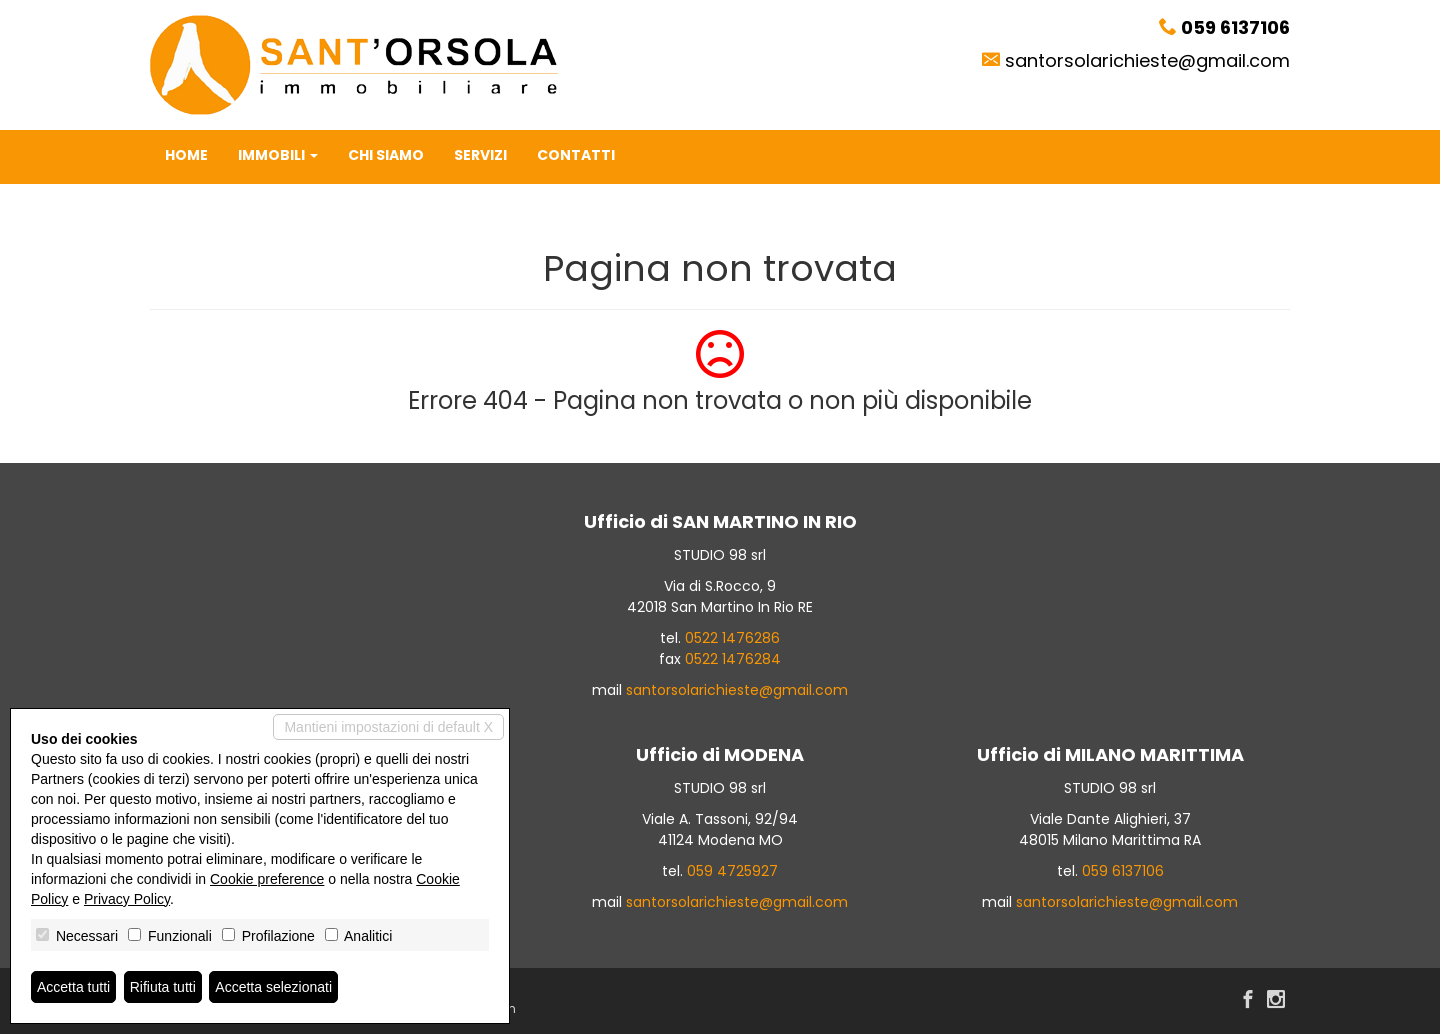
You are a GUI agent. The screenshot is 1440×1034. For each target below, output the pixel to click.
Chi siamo (386, 155)
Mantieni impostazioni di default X (388, 727)
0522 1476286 (732, 638)
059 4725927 (732, 871)
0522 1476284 (733, 659)
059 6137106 (1123, 871)
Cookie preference (267, 879)
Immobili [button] (278, 155)
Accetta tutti (73, 987)
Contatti (576, 155)
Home (186, 155)
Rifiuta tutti (163, 987)
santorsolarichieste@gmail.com (1147, 60)
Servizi (480, 155)
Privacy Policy (127, 899)
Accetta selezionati (273, 987)
